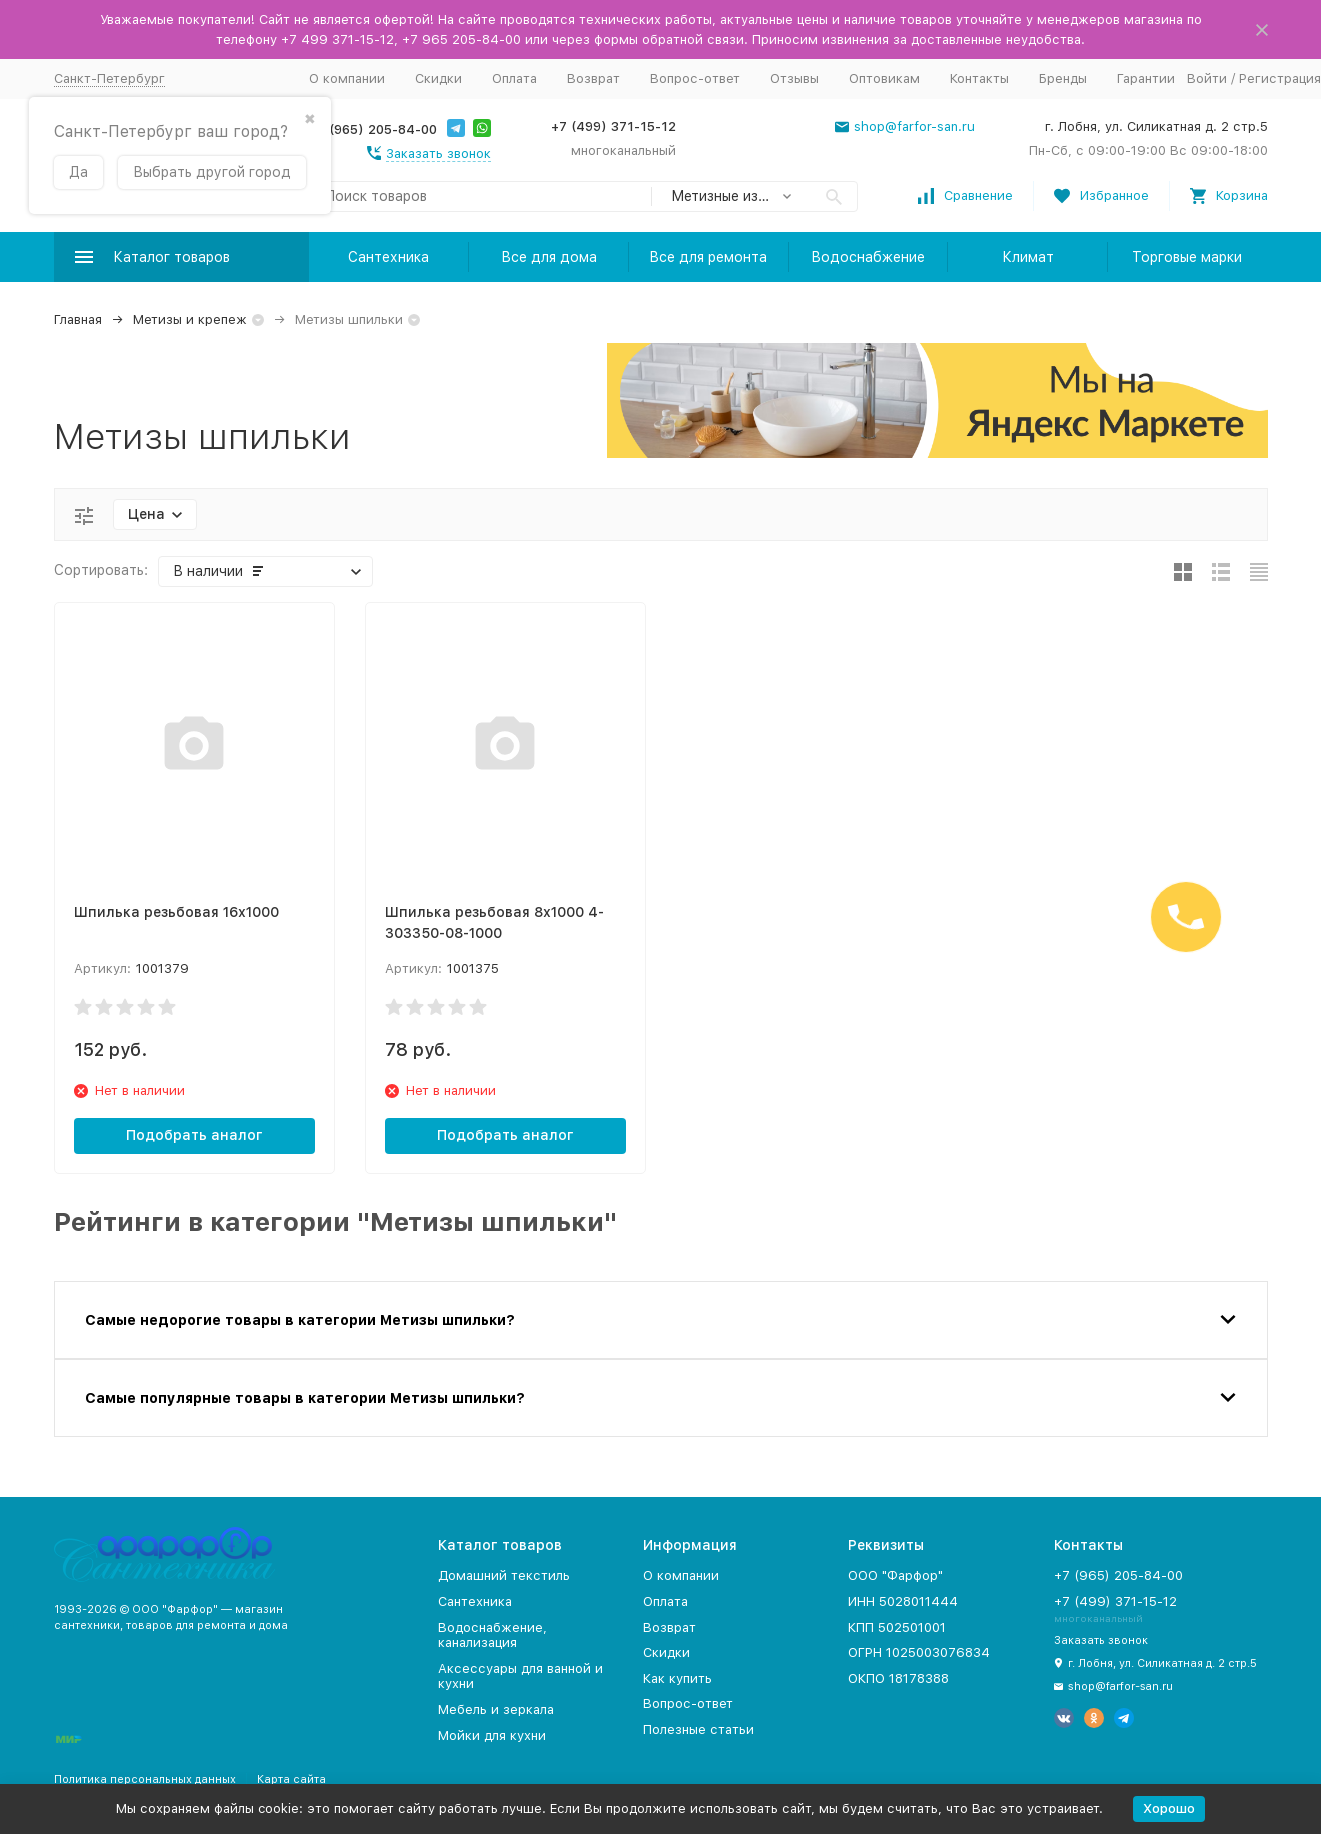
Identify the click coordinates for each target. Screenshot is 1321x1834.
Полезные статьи (698, 1729)
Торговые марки (1187, 257)
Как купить (677, 1678)
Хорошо (1169, 1808)
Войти (1207, 78)
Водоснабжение (868, 257)
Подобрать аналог (194, 1135)
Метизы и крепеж (190, 319)
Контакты (979, 78)
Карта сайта (291, 1779)
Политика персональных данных (145, 1779)
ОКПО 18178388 (898, 1678)
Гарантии (1146, 78)
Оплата (514, 78)
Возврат (593, 78)
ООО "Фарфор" (895, 1575)
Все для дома (549, 257)
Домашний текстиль (504, 1575)
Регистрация (1280, 78)
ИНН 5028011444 (903, 1601)
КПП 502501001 (897, 1627)
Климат (1028, 257)
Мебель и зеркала (496, 1709)
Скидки (438, 78)
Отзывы (794, 78)
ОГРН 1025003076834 (919, 1652)
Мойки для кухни (492, 1735)
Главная (78, 319)
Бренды (1063, 78)
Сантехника (388, 257)
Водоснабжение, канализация (492, 1635)
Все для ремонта (708, 257)
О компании (347, 78)
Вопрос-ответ (695, 78)
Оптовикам (884, 78)
